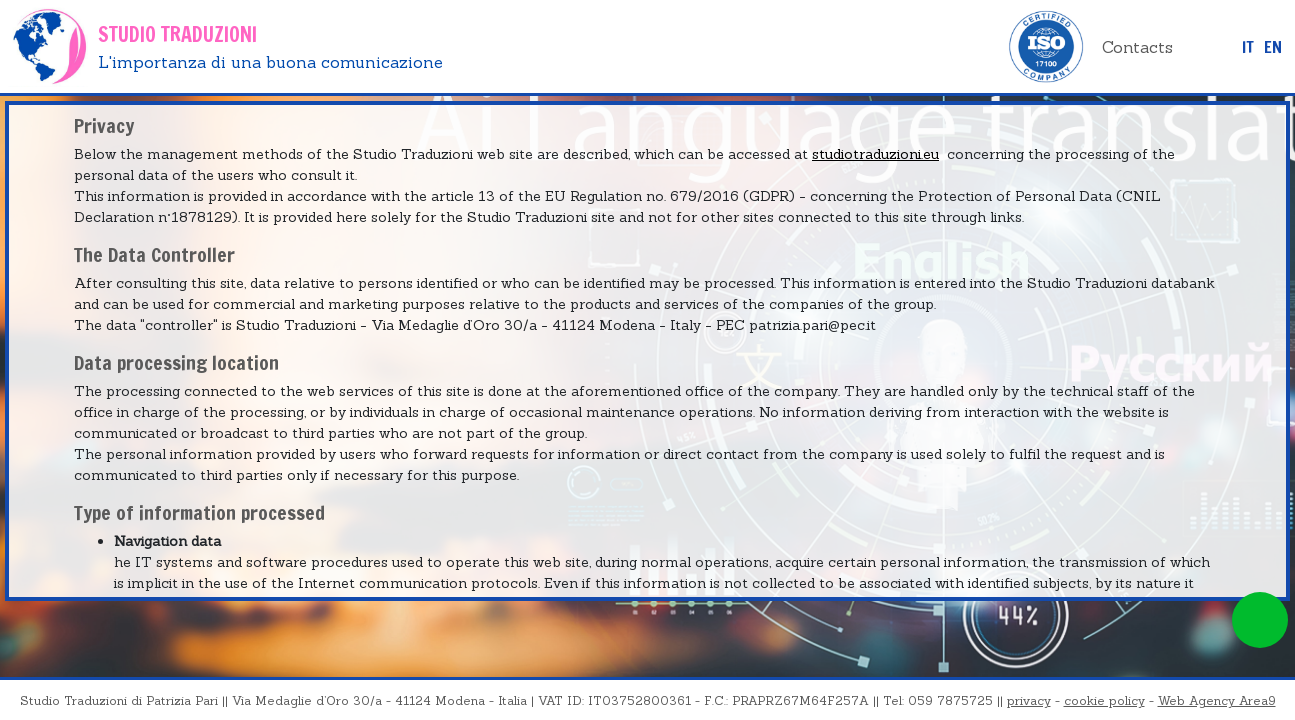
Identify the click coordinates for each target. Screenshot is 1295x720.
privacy (1029, 700)
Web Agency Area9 (1217, 700)
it (1248, 47)
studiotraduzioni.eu (875, 154)
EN (1273, 47)
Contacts (1137, 47)
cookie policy (1104, 700)
